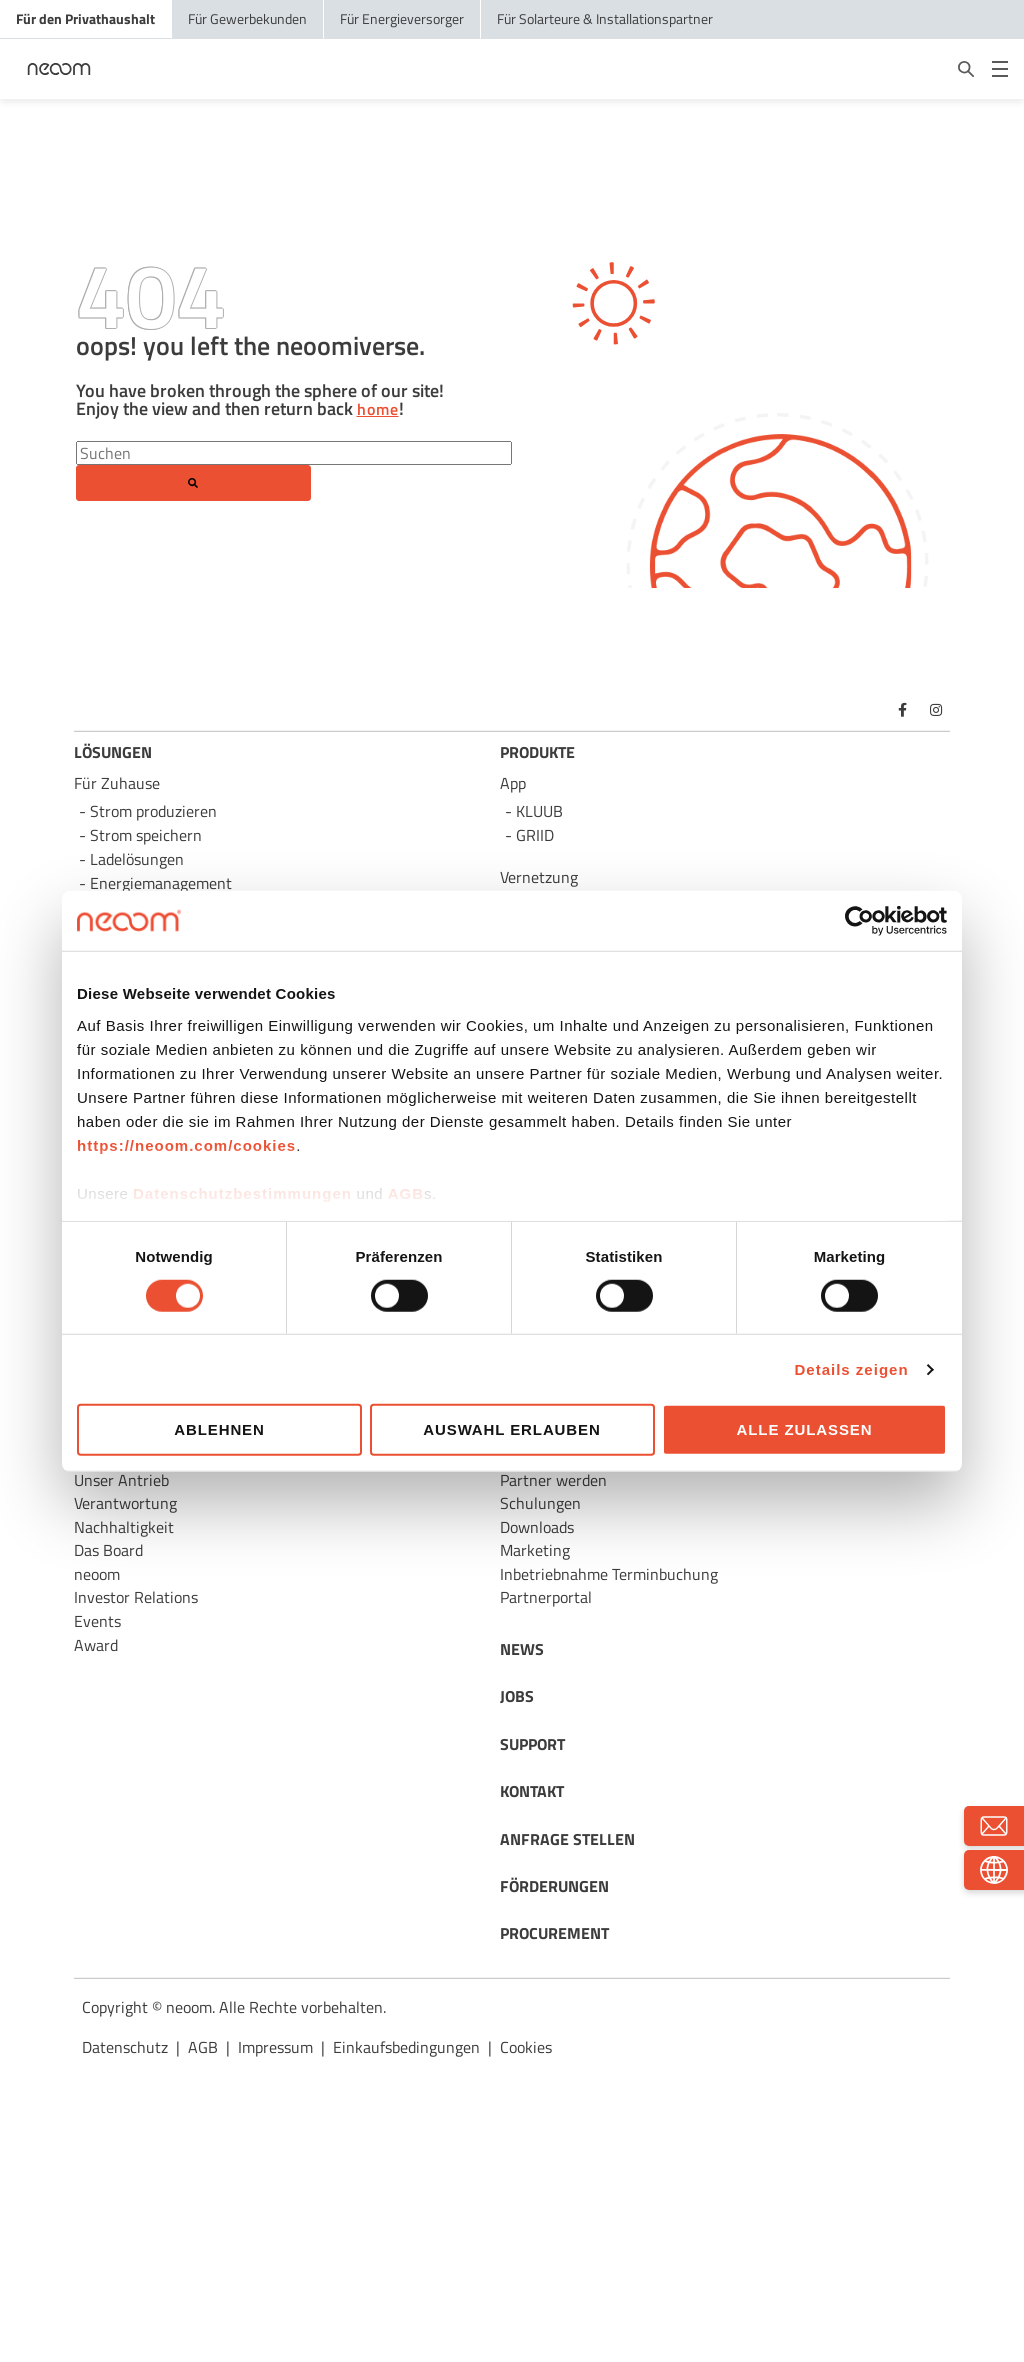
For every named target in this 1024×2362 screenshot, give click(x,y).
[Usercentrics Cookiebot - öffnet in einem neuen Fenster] (859, 921)
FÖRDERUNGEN (554, 1886)
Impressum (275, 2047)
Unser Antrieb (121, 1480)
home (378, 410)
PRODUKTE (537, 752)
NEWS (522, 1649)
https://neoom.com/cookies (186, 1144)
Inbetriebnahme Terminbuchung (609, 1574)
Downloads (537, 1527)
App (513, 783)
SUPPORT (532, 1744)
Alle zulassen (805, 1429)
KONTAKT (532, 1791)
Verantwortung (125, 1503)
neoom (97, 1574)
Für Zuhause (117, 783)
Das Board (108, 1550)
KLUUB (539, 811)
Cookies (526, 2047)
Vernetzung (539, 877)
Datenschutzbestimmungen (242, 1192)
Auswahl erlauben (511, 1429)
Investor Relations (136, 1597)
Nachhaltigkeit (124, 1527)
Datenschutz (125, 2047)
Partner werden (553, 1480)
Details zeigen (852, 1369)
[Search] (294, 453)
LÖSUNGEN (113, 752)
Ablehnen (219, 1429)
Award (96, 1645)
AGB (406, 1192)
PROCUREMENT (554, 1933)
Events (97, 1621)
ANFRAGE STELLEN (567, 1839)
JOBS (517, 1696)
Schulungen (540, 1503)
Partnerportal (546, 1597)
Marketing (535, 1550)
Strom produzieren (153, 811)
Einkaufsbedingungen (406, 2047)
